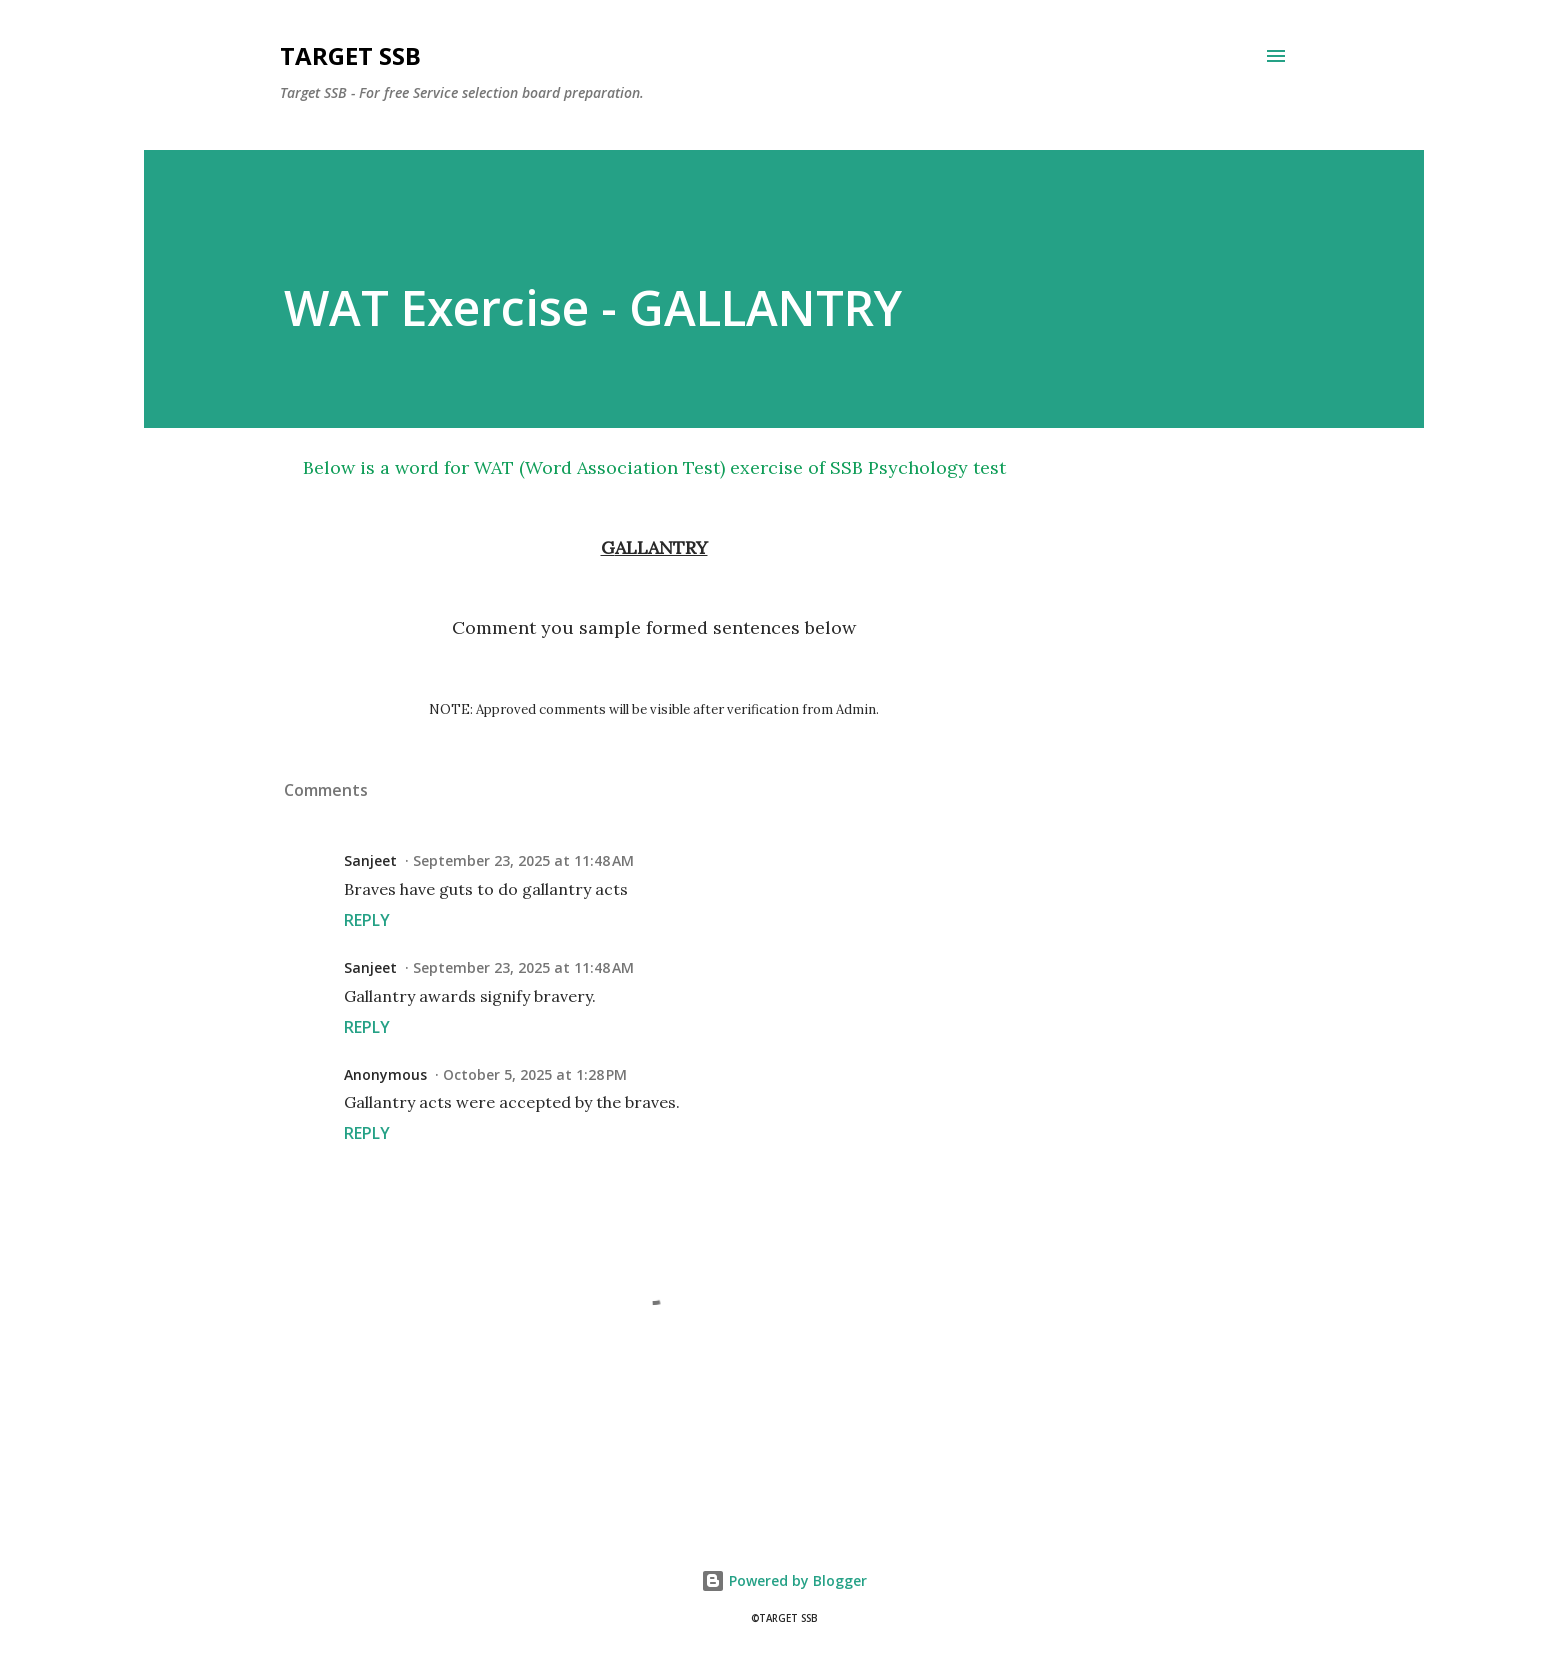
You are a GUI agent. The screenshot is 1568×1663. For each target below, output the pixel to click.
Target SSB (350, 55)
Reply (367, 920)
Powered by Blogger (784, 1580)
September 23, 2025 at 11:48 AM (523, 860)
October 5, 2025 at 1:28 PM (535, 1074)
